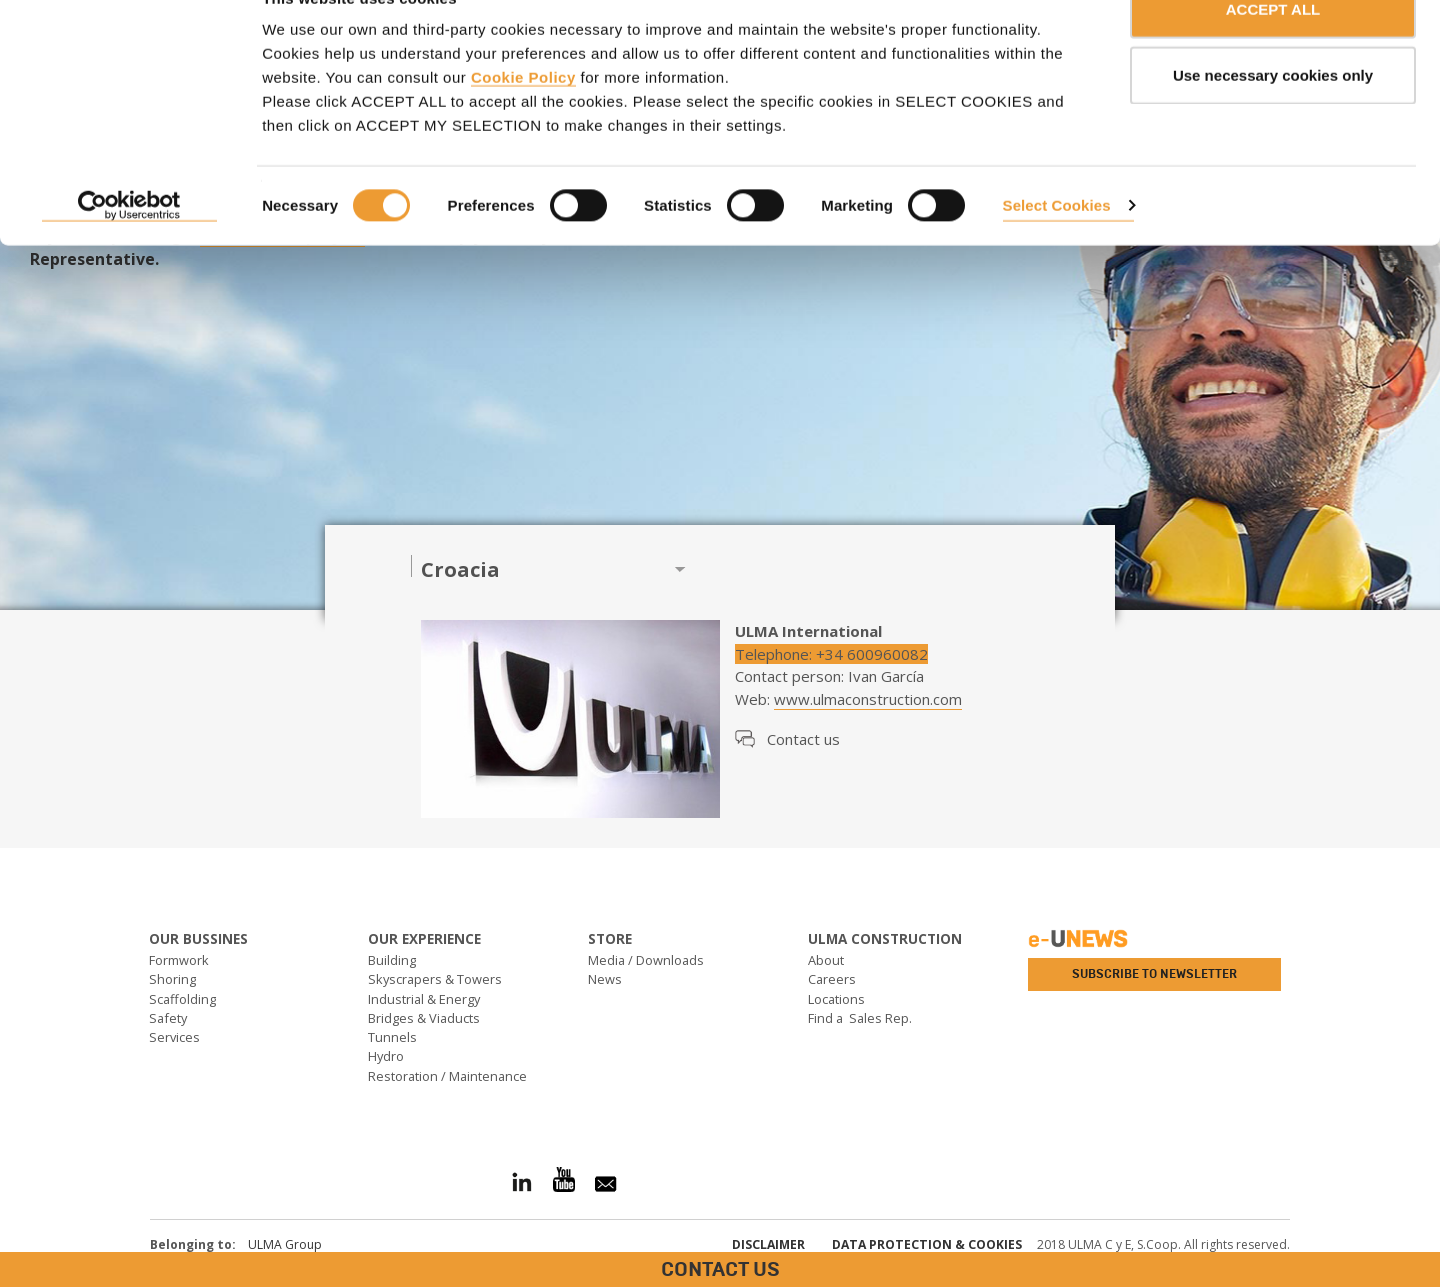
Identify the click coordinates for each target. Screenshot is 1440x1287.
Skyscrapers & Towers (435, 979)
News (605, 979)
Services (174, 1037)
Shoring (172, 979)
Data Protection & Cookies (927, 1244)
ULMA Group (285, 1244)
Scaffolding (182, 999)
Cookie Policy (523, 120)
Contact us (803, 739)
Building (392, 960)
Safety (168, 1018)
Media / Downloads (646, 960)
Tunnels (392, 1037)
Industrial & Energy (424, 999)
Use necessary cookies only (1273, 118)
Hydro (386, 1056)
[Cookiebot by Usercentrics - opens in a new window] (129, 250)
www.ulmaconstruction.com (868, 699)
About (826, 960)
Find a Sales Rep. (860, 1018)
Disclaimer (768, 1244)
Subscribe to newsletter (1154, 974)
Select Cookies (1057, 248)
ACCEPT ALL (1273, 52)
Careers (832, 979)
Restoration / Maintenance (447, 1076)
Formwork (179, 960)
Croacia (460, 569)
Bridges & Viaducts (424, 1018)
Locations (836, 999)
